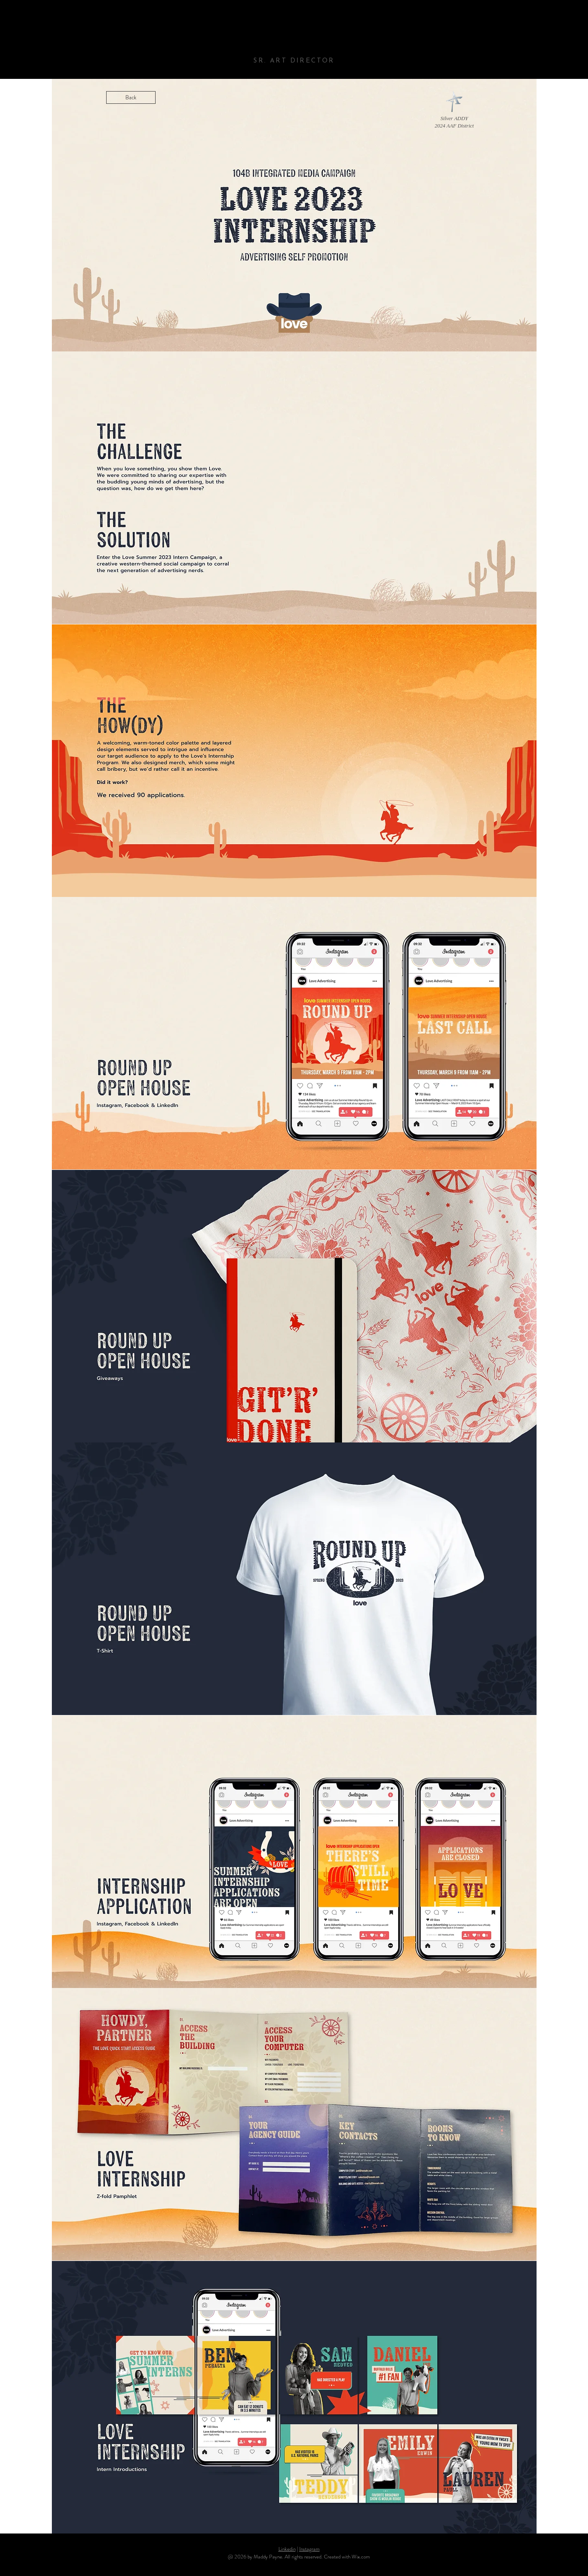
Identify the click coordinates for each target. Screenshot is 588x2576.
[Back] (131, 97)
